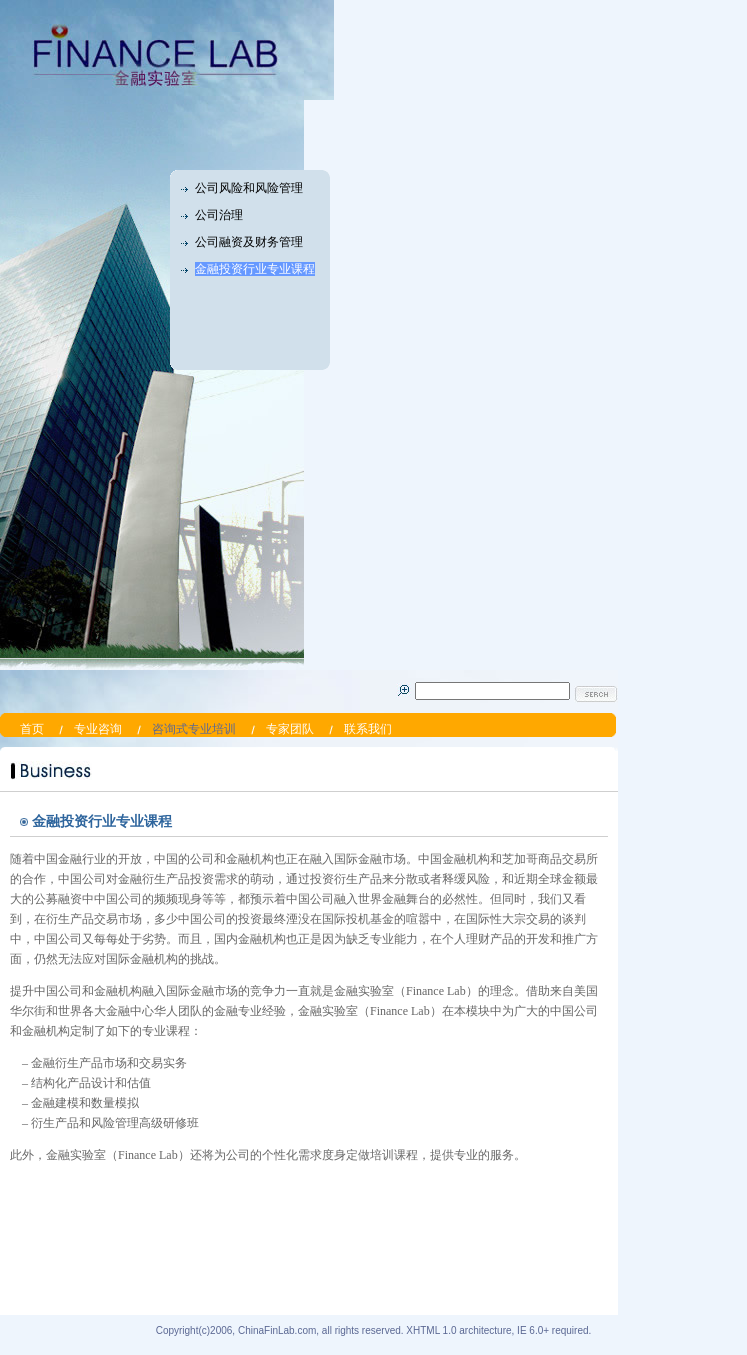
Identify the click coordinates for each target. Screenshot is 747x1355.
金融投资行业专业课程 (255, 269)
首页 (32, 729)
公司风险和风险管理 (249, 188)
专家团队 (290, 729)
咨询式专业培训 (194, 729)
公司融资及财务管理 (249, 242)
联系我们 (368, 729)
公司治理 (219, 215)
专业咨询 (98, 729)
